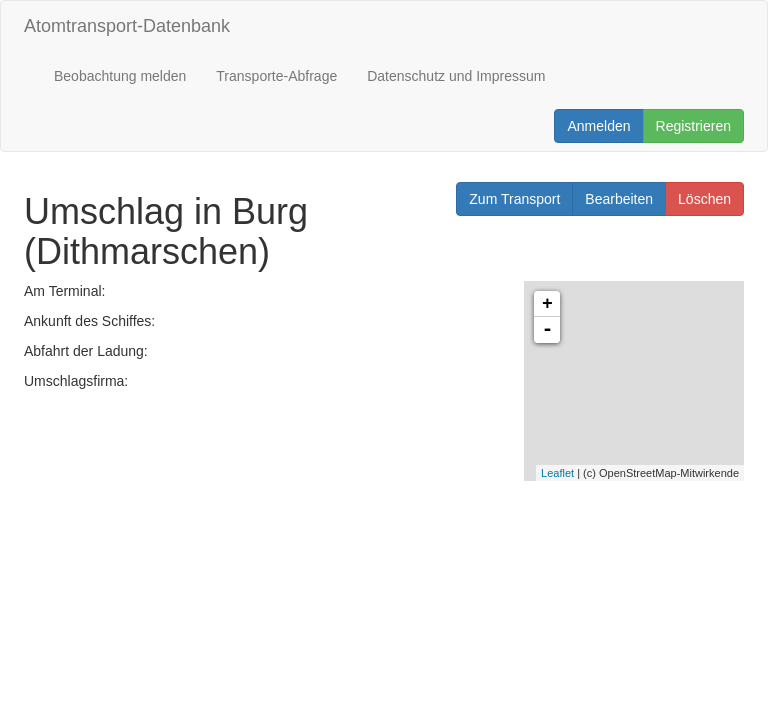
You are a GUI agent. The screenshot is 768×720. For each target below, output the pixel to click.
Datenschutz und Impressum (456, 76)
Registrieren (693, 126)
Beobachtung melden (120, 76)
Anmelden (598, 126)
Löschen (704, 199)
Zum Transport (514, 199)
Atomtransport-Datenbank (127, 26)
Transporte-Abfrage (276, 76)
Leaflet (557, 473)
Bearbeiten (619, 199)
